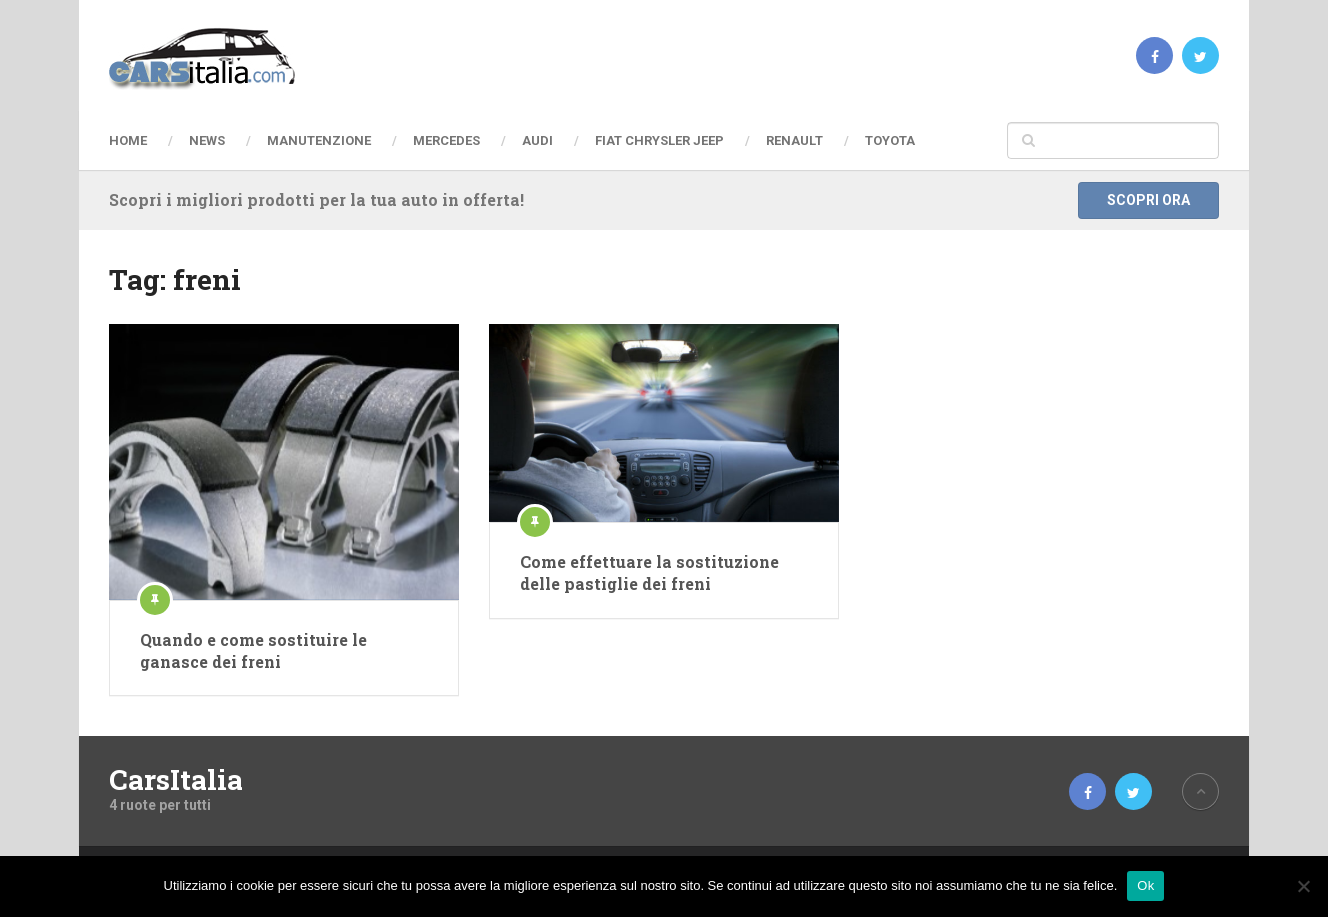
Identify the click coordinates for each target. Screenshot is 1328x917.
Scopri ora (1148, 200)
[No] (1303, 886)
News (207, 140)
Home (128, 140)
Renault (794, 140)
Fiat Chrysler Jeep (659, 140)
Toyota (890, 140)
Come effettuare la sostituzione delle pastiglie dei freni (649, 572)
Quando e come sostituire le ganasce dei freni (253, 650)
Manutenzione (319, 140)
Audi (537, 140)
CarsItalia (176, 780)
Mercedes (446, 140)
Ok (1145, 885)
